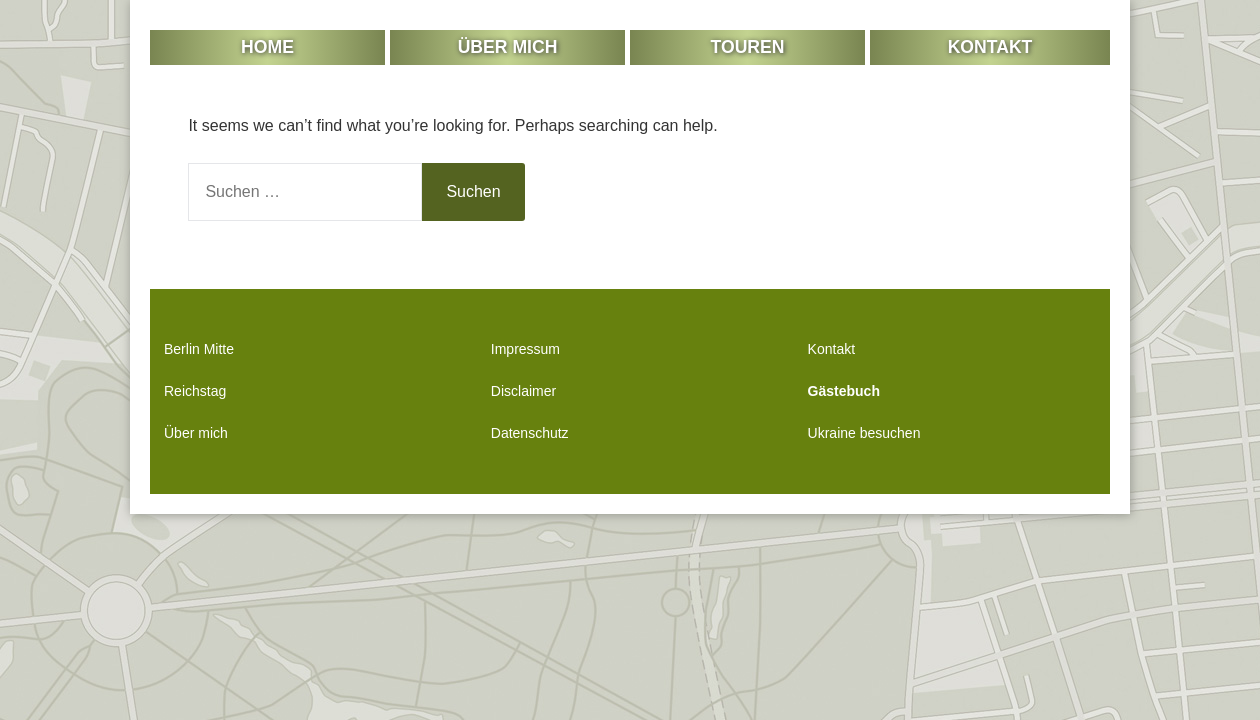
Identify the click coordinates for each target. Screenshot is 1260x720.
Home (267, 47)
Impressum (525, 349)
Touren (748, 47)
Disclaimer (523, 391)
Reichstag (195, 391)
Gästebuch (844, 391)
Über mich (508, 47)
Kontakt (990, 47)
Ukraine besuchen (864, 433)
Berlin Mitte (199, 349)
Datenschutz (530, 433)
